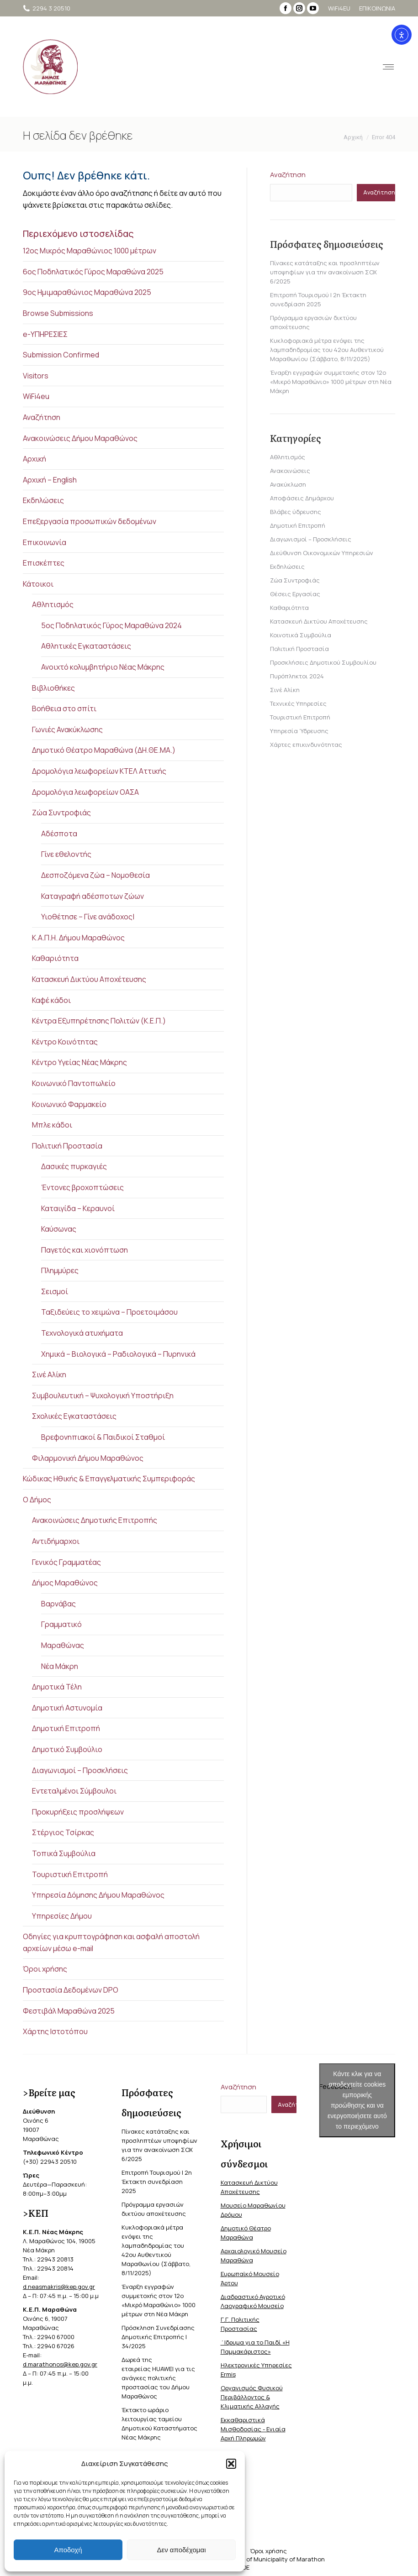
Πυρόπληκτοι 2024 (297, 676)
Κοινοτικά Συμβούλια (300, 635)
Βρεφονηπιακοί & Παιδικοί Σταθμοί (103, 1437)
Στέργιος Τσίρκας (63, 1832)
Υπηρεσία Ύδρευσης (299, 731)
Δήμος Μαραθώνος (65, 1583)
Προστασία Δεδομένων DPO (70, 1990)
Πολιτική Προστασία (67, 1146)
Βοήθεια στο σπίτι (64, 708)
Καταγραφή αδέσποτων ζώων (92, 896)
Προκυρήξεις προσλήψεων (78, 1812)
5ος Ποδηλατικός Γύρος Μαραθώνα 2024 (111, 625)
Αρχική (34, 459)
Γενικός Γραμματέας (66, 1562)
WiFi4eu (36, 396)
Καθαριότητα (55, 958)
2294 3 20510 (46, 8)
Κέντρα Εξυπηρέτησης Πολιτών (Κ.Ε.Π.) (99, 1021)
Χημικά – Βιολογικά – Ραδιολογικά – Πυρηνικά (118, 1354)
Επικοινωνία (44, 542)
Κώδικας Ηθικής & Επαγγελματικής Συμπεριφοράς (109, 1479)
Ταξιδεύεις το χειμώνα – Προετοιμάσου (109, 1312)
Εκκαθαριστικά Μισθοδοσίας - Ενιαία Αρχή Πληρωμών (253, 2429)
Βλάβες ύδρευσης (295, 512)
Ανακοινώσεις (290, 471)
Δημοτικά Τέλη (57, 1687)
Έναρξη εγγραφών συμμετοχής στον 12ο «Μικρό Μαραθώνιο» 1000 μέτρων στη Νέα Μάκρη (331, 381)
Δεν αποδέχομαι (181, 2550)
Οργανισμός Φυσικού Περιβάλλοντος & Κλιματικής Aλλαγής (252, 2397)
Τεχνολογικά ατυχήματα (82, 1333)
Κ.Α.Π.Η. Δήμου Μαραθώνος (78, 938)
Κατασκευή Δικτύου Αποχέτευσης (89, 979)
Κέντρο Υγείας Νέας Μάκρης (79, 1062)
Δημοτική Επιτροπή (66, 1728)
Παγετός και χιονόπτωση (84, 1250)
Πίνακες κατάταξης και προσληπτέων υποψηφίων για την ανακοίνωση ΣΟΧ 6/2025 (325, 272)
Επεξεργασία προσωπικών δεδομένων (89, 521)
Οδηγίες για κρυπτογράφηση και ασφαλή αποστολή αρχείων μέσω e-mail (111, 1942)
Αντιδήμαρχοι (55, 1541)
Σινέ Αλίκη (49, 1374)
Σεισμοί (54, 1291)
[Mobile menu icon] (376, 66)
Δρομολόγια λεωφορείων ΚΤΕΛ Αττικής (99, 771)
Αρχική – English (50, 480)
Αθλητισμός (53, 604)
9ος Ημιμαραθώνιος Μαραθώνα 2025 (87, 292)
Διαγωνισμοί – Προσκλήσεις (80, 1770)
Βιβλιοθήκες (53, 688)
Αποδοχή (68, 2550)
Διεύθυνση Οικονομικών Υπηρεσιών (321, 553)
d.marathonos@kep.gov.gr (60, 2364)
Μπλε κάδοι (52, 1125)
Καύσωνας (58, 1229)
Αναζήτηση (41, 417)
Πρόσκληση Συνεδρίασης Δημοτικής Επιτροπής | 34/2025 (158, 2337)
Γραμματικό (61, 1624)
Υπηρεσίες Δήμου (62, 1916)
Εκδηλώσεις (43, 500)
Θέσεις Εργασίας (295, 594)
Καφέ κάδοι (51, 1000)
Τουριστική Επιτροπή (70, 1874)
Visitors (35, 376)
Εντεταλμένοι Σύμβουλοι (74, 1791)
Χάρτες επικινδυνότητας (306, 744)
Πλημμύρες (60, 1270)
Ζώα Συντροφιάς (61, 813)
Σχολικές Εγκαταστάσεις (74, 1416)
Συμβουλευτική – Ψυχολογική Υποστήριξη (103, 1395)
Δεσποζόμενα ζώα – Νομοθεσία (95, 875)
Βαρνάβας (58, 1604)
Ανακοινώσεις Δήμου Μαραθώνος (80, 438)
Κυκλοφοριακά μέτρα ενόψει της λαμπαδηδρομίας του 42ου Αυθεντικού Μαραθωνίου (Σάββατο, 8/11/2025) (327, 349)
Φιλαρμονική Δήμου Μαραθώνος (87, 1458)
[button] (231, 2463)
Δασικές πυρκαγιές (74, 1166)
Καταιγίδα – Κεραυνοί (78, 1208)
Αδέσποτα (59, 834)
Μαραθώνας (62, 1645)
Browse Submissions (58, 313)
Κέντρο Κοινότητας (65, 1042)
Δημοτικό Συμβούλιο (67, 1749)
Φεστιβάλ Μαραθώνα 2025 (69, 2011)
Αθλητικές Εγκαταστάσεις (86, 646)
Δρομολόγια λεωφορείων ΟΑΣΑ (85, 792)
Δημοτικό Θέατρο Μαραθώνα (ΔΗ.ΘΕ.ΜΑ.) (103, 750)
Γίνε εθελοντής (66, 854)
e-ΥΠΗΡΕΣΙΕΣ (45, 334)
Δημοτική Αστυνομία (67, 1708)
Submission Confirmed (61, 355)
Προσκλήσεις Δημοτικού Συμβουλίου (323, 662)
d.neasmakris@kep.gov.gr (59, 2286)
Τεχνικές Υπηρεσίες (298, 703)
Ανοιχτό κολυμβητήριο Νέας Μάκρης (102, 667)
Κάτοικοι (38, 584)
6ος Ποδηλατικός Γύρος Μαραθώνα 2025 (93, 272)
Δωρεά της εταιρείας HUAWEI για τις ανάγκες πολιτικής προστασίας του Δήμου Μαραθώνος (158, 2378)
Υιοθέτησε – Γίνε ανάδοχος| (87, 917)
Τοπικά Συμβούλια (63, 1853)
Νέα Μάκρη (59, 1666)
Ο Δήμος (37, 1500)
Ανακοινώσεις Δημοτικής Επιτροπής (94, 1520)
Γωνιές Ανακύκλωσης (67, 729)
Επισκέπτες (43, 563)
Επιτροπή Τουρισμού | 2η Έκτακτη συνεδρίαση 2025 (157, 2181)
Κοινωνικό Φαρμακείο (69, 1104)
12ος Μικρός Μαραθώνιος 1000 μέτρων (89, 251)
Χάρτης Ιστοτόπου (55, 2031)
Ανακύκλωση (288, 484)
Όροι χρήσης (45, 1969)
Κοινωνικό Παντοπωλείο (74, 1083)
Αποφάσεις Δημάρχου (302, 498)
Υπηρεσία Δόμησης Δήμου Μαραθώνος (98, 1895)
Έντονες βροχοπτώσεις (82, 1187)
